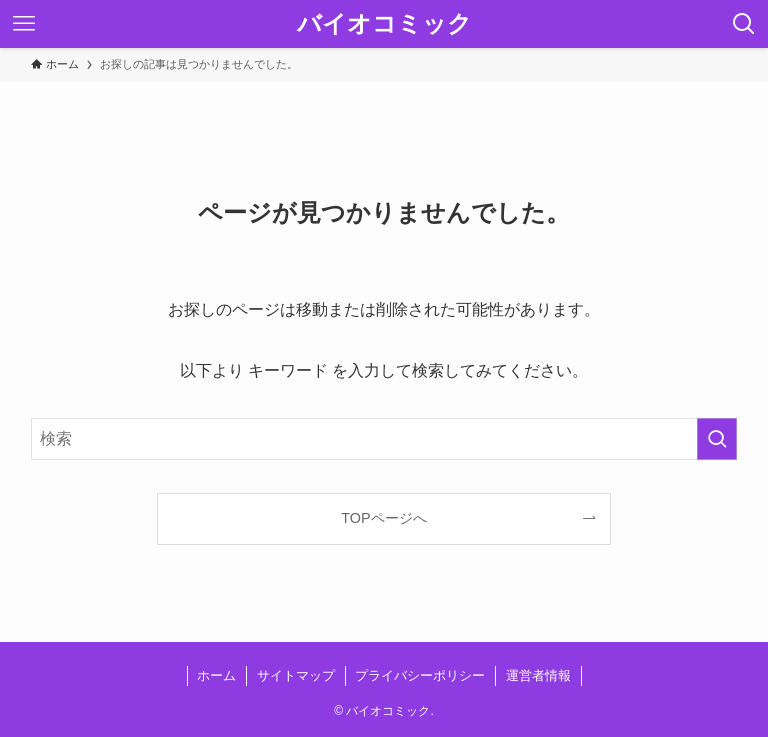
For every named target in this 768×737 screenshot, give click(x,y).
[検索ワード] (384, 439)
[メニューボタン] (24, 24)
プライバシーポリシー (420, 675)
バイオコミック (384, 24)
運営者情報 (538, 675)
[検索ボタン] (744, 24)
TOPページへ (383, 518)
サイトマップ (296, 675)
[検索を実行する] (717, 439)
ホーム (216, 675)
